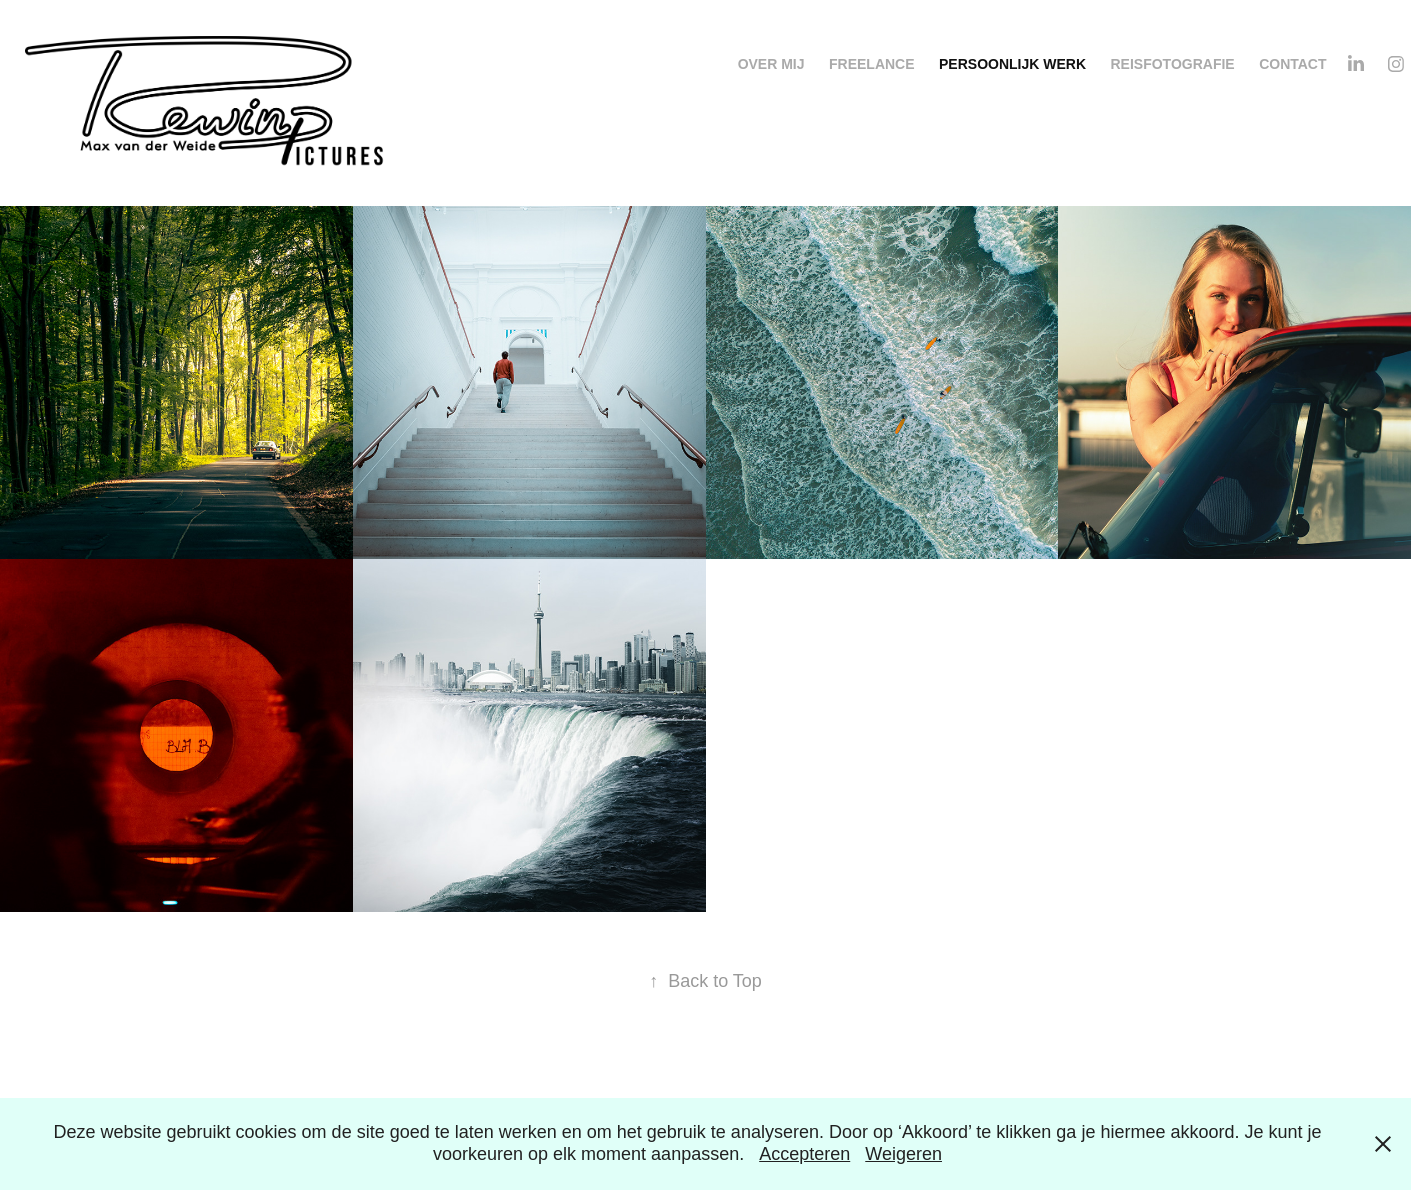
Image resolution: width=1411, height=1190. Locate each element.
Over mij (771, 64)
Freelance (872, 64)
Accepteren (804, 1154)
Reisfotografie (1172, 64)
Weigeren (903, 1154)
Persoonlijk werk (1012, 64)
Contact (1292, 64)
